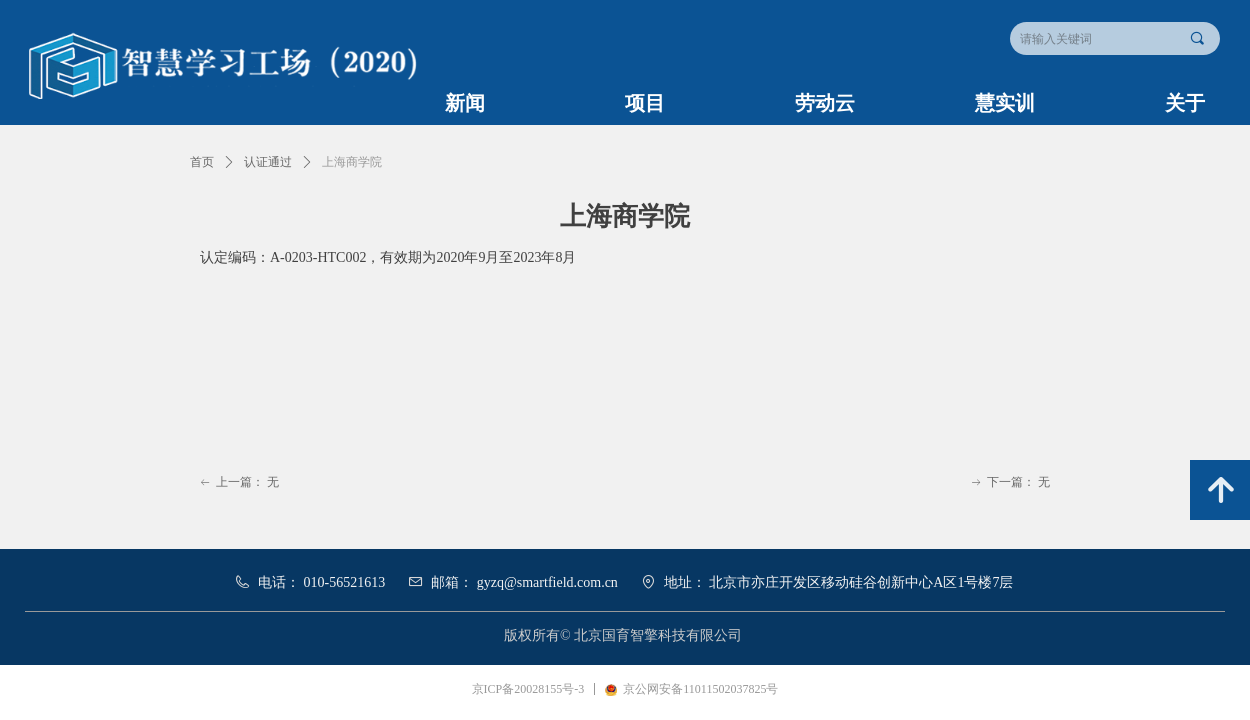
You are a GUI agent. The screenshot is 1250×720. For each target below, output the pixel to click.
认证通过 (268, 162)
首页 (202, 162)
